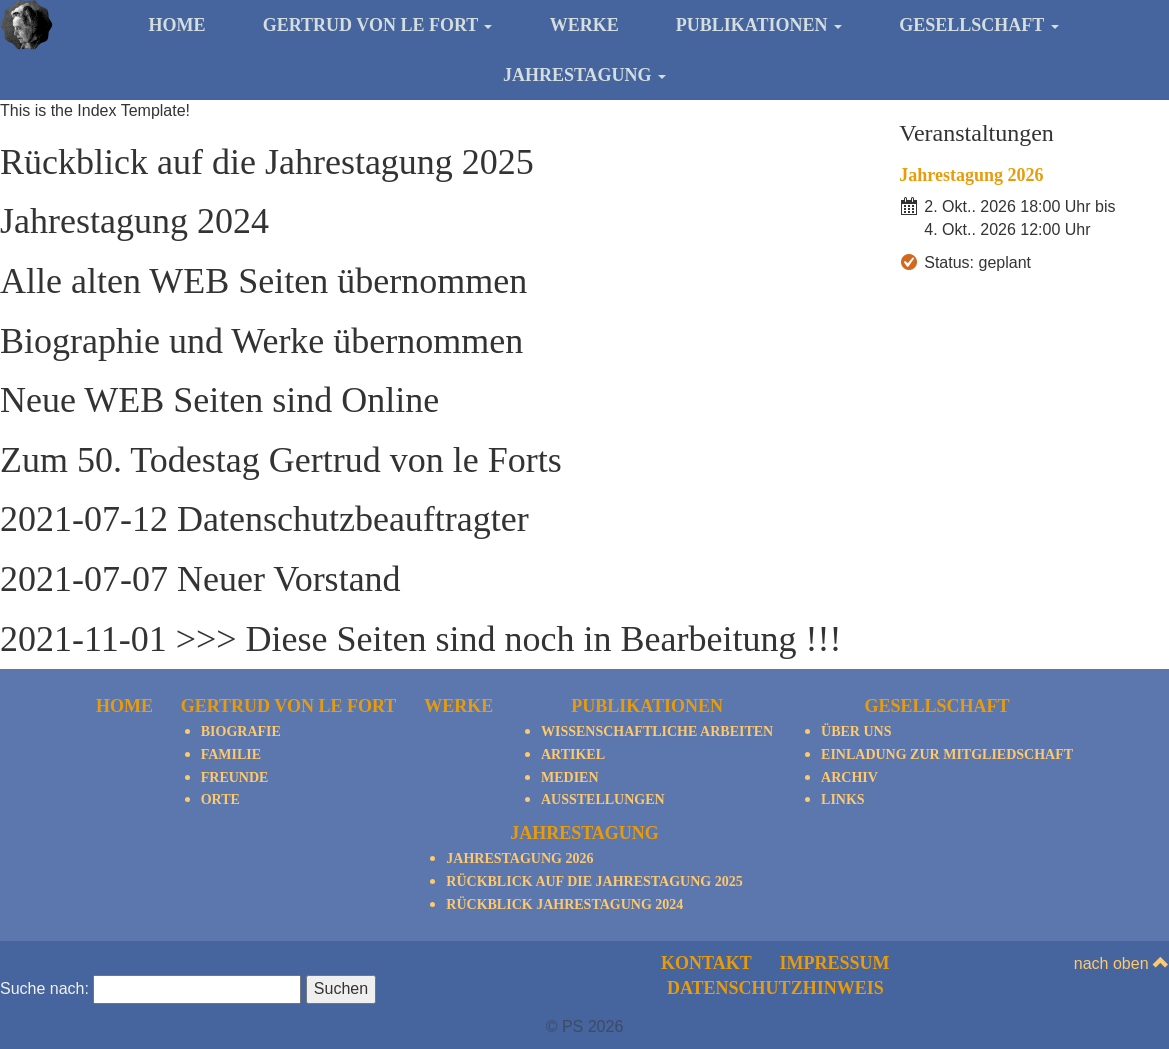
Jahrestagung (584, 75)
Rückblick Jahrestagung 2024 (564, 904)
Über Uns (856, 731)
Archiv (849, 777)
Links (843, 799)
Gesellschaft (978, 25)
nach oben (1121, 963)
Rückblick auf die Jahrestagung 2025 (594, 881)
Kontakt (706, 963)
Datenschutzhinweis (775, 988)
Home (176, 25)
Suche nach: (44, 988)
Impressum (835, 963)
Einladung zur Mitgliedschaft (947, 754)
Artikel (573, 754)
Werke (584, 25)
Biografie (241, 731)
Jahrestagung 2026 (971, 175)
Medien (570, 777)
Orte (220, 799)
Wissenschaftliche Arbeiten (657, 731)
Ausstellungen (603, 799)
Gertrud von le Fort (378, 25)
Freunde (235, 777)
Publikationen (759, 25)
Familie (231, 754)
